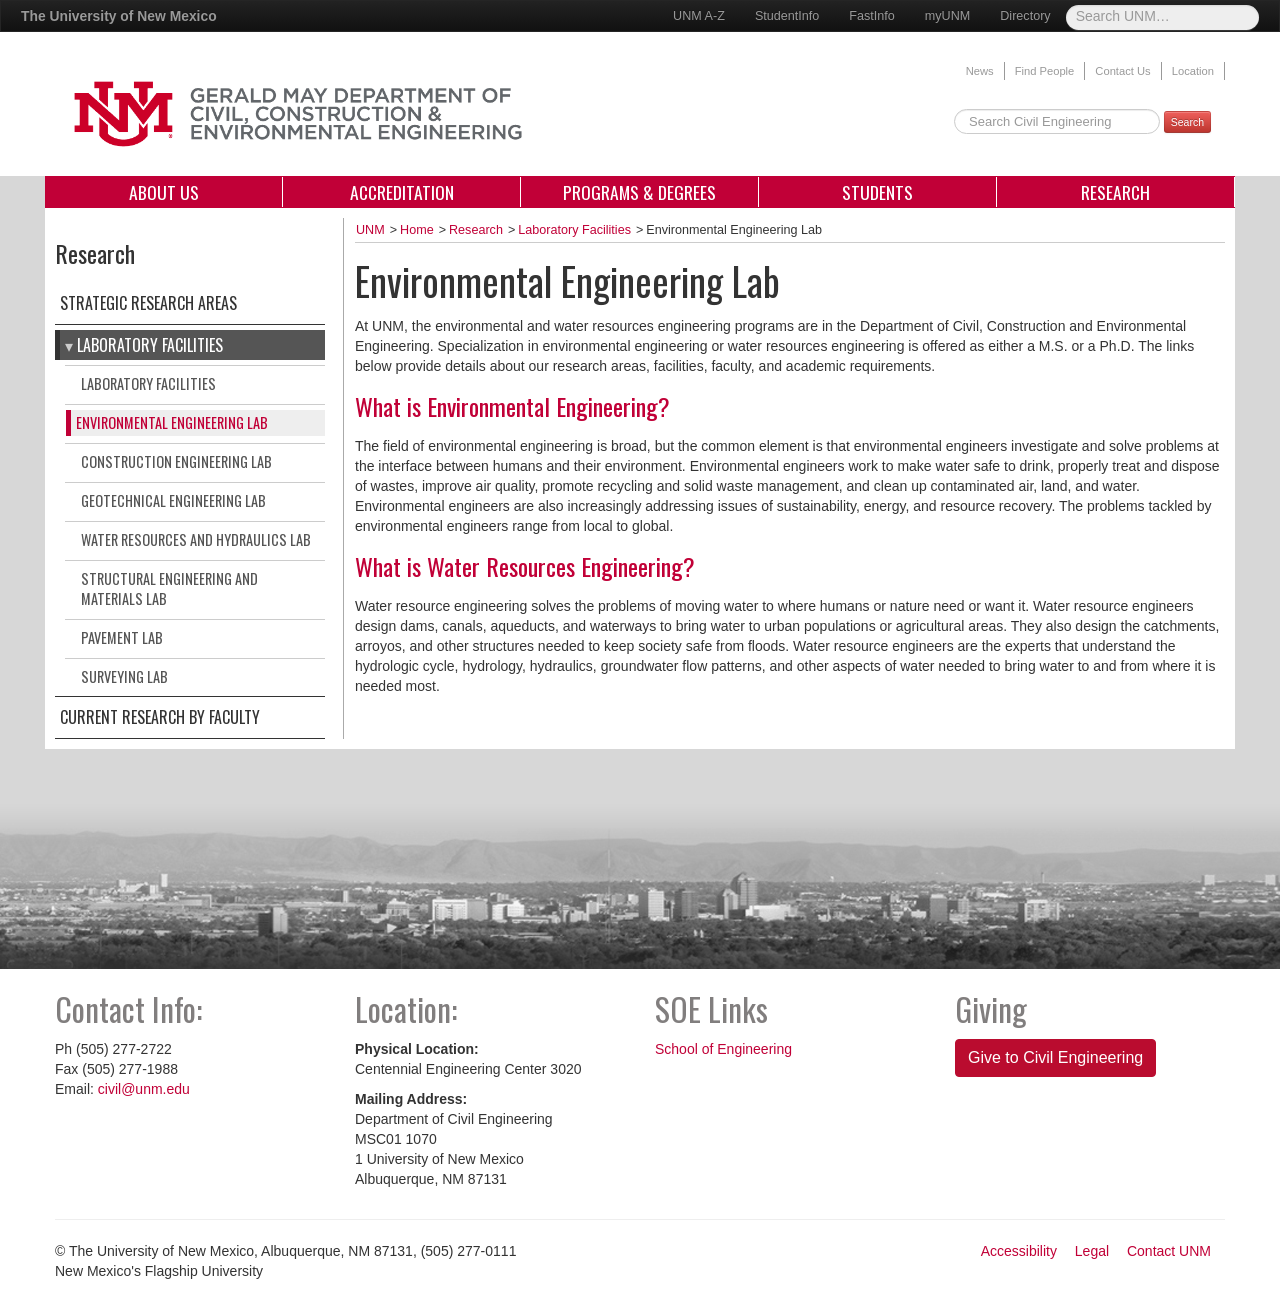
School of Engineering (723, 1049)
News (980, 71)
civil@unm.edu (144, 1089)
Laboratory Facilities (150, 345)
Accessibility (1019, 1251)
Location (1193, 71)
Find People (1045, 71)
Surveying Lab (124, 676)
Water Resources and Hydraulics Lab (196, 539)
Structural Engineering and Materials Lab (169, 588)
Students (877, 192)
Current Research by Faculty (160, 717)
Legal (1092, 1251)
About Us (164, 192)
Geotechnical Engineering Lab (173, 500)
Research (1115, 192)
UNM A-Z (699, 16)
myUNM (947, 16)
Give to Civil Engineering (1055, 1057)
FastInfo (872, 16)
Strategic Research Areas (148, 303)
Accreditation (402, 192)
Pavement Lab (122, 637)
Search (1187, 122)
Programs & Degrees (639, 192)
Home (417, 230)
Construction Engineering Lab (176, 461)
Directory (1025, 16)
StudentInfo (787, 16)
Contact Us (1122, 71)
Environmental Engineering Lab (172, 422)
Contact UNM (1169, 1251)
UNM (370, 230)
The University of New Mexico (119, 16)
